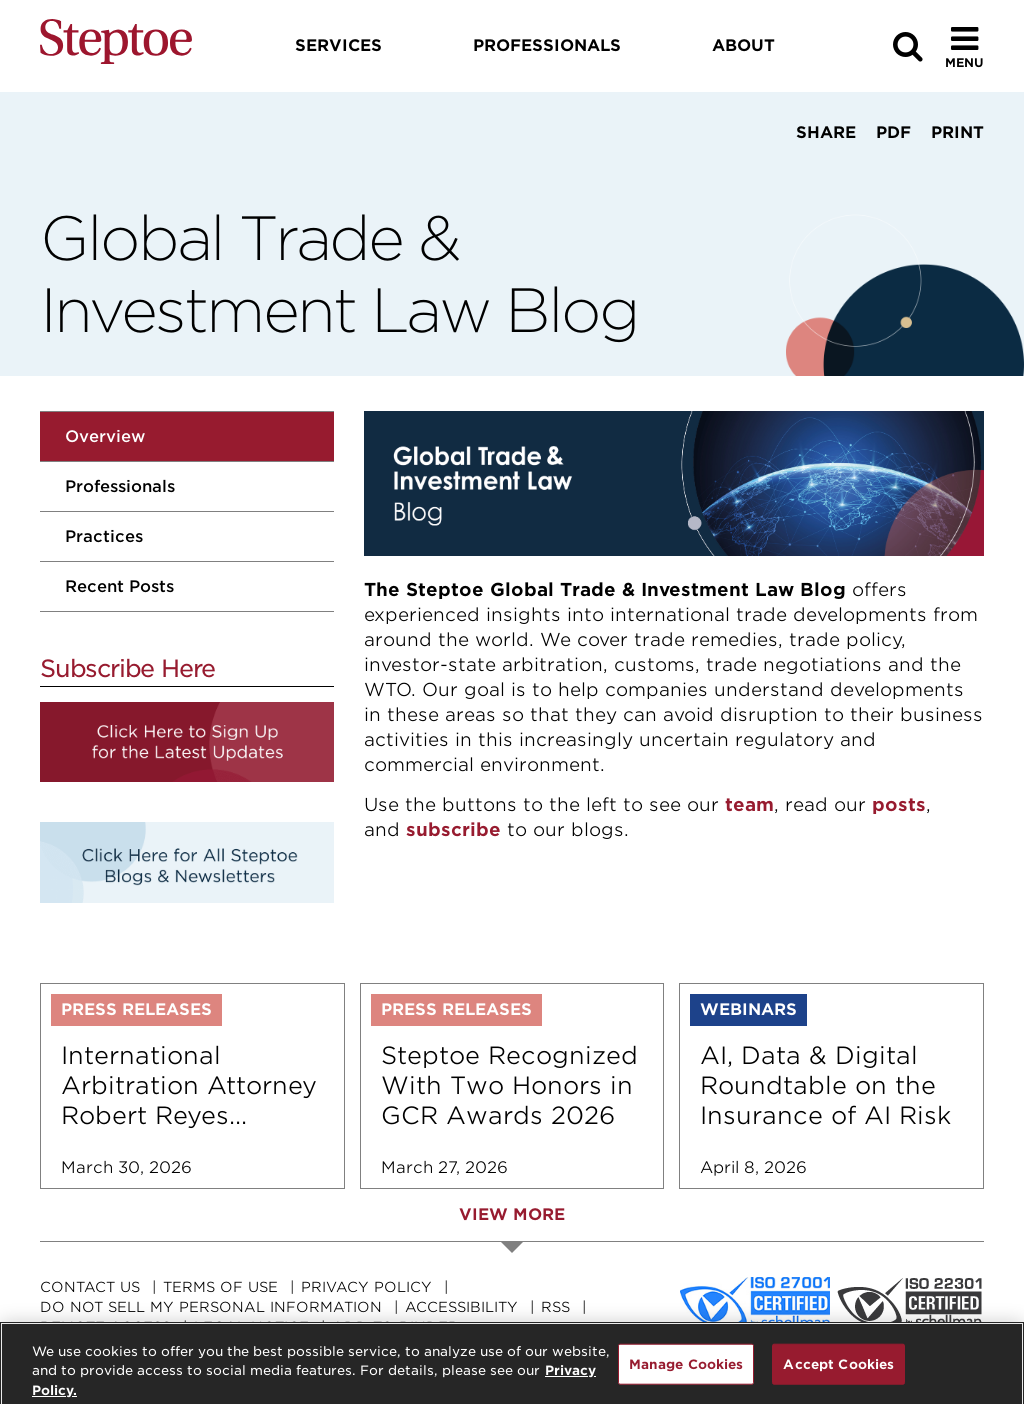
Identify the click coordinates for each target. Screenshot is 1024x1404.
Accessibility (461, 1307)
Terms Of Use (220, 1287)
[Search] (908, 46)
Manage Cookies (686, 1370)
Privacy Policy (366, 1287)
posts (899, 804)
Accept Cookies (838, 1370)
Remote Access (105, 1327)
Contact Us (90, 1287)
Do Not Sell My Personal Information (211, 1307)
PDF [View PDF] (893, 132)
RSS (555, 1307)
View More (512, 1214)
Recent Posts (119, 586)
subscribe (453, 829)
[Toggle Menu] (964, 46)
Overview (105, 436)
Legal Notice (251, 1327)
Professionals (120, 486)
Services (338, 45)
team (749, 804)
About (743, 45)
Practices (104, 536)
